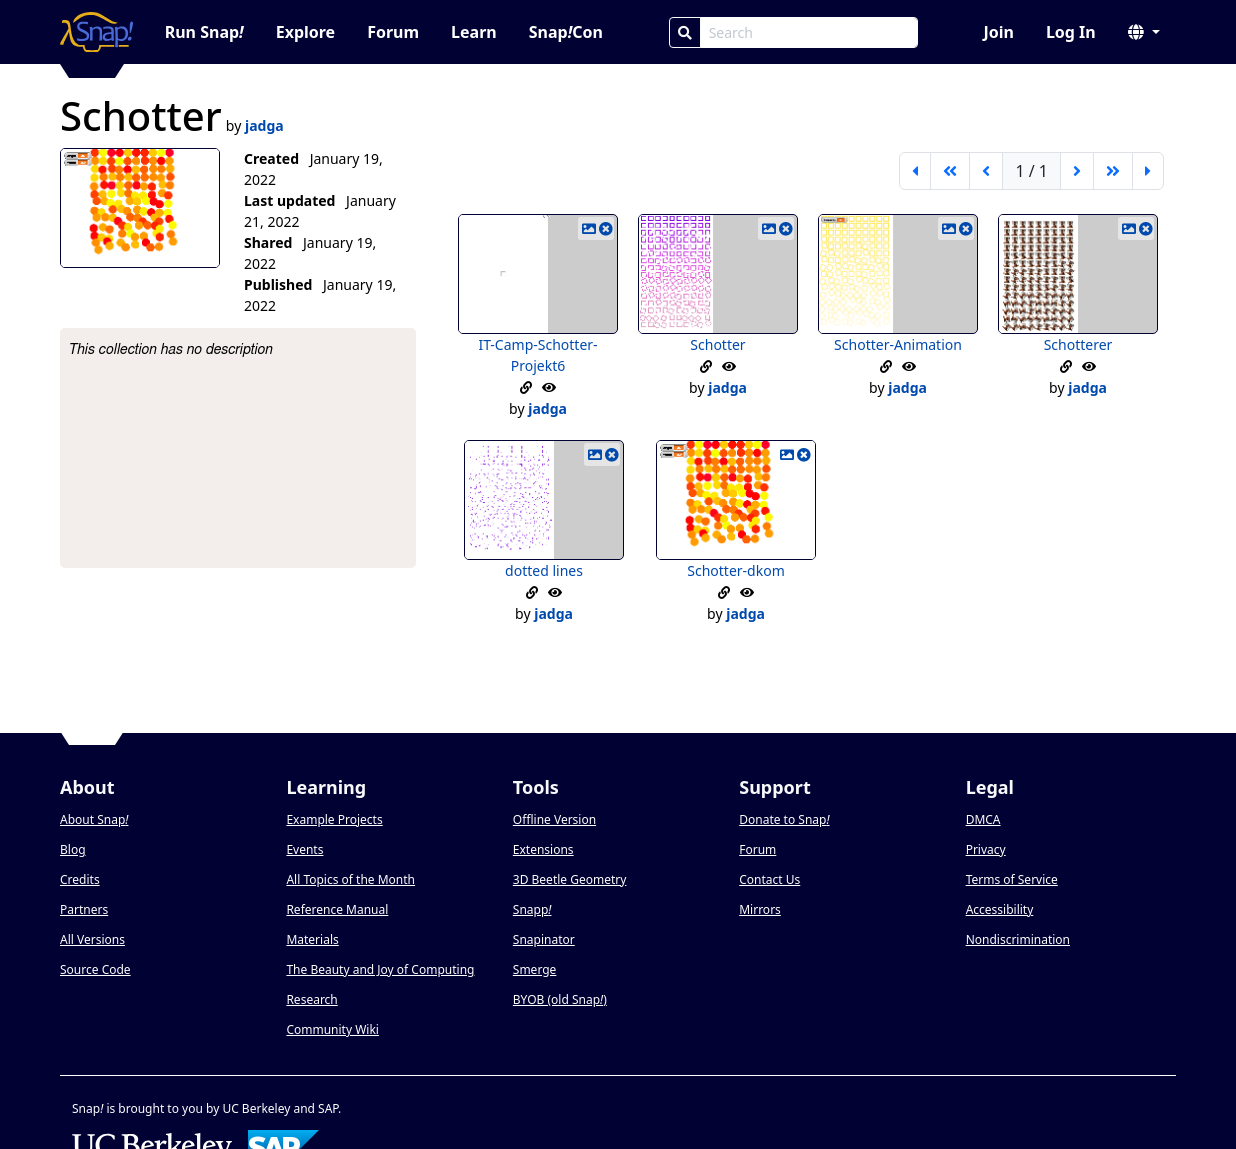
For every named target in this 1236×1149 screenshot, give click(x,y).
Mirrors (760, 909)
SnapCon (566, 32)
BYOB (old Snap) (560, 999)
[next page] (1077, 171)
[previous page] (986, 171)
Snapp (532, 909)
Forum (393, 32)
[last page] (1148, 171)
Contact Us (769, 879)
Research (311, 999)
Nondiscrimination (1018, 939)
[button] (1144, 32)
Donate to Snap (784, 819)
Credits (80, 879)
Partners (84, 909)
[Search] (685, 32)
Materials (312, 939)
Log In (1071, 32)
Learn (474, 32)
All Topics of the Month (350, 879)
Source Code (95, 969)
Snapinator (544, 939)
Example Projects (334, 819)
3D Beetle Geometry (570, 879)
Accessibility (1000, 909)
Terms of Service (1012, 879)
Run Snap (204, 32)
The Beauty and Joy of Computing (380, 969)
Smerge (535, 969)
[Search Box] (809, 32)
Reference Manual (337, 909)
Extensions (543, 849)
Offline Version (554, 819)
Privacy (986, 849)
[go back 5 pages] (950, 171)
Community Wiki (332, 1029)
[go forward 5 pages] (1113, 171)
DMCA (983, 819)
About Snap (94, 819)
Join (998, 32)
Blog (73, 849)
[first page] (915, 171)
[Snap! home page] (96, 32)
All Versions (92, 939)
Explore (305, 32)
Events (304, 849)
